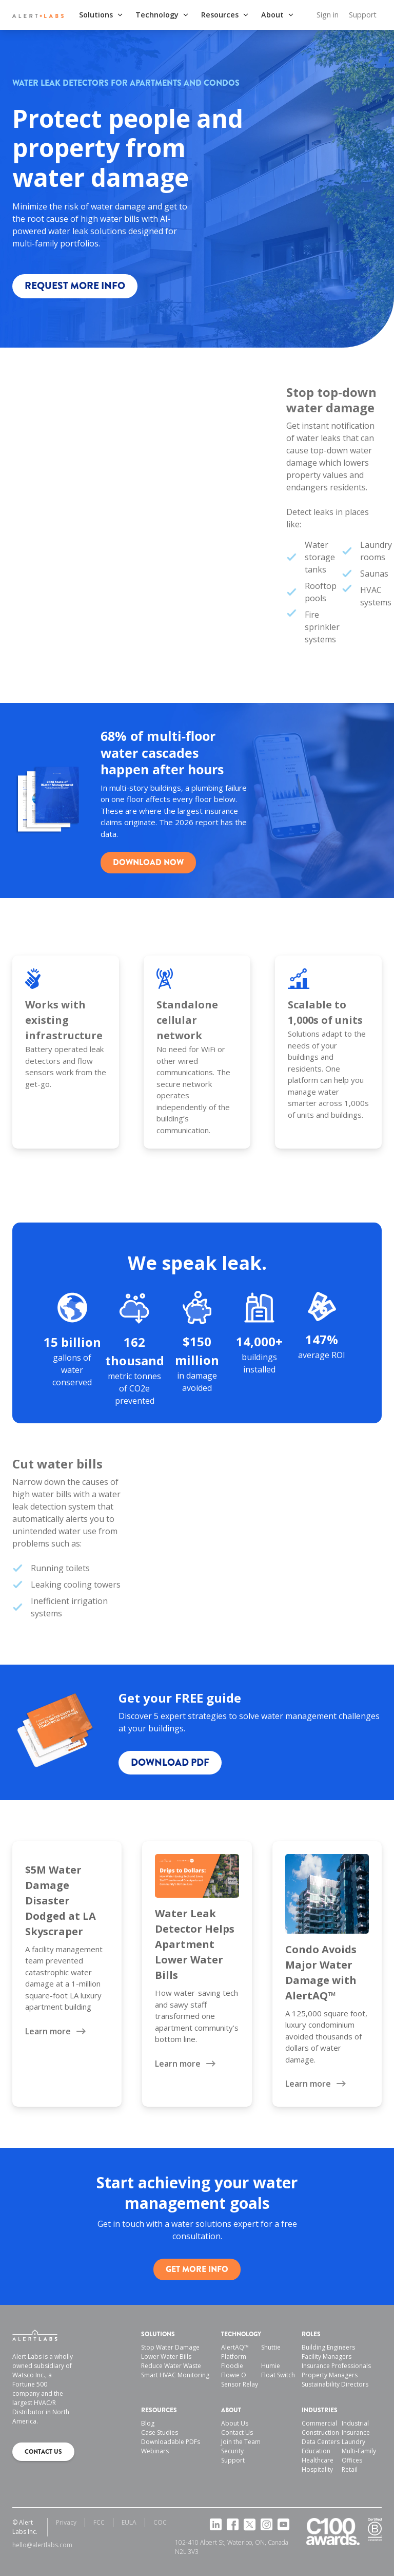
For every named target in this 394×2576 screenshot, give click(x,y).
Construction (320, 2432)
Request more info (75, 285)
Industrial (355, 2423)
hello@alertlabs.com (42, 2545)
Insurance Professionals (336, 2365)
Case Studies (159, 2432)
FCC (99, 2522)
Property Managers (330, 2375)
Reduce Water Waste (171, 2365)
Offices (352, 2460)
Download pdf (170, 1762)
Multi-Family (359, 2451)
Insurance (356, 2432)
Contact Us (237, 2432)
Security (232, 2451)
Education (316, 2451)
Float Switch (278, 2375)
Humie (270, 2365)
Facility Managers (326, 2356)
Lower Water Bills (166, 2356)
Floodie (232, 2365)
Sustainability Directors (335, 2384)
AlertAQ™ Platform (235, 2352)
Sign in (328, 15)
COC (160, 2522)
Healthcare (317, 2460)
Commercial (319, 2423)
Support (363, 15)
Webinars (155, 2451)
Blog (147, 2423)
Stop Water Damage (170, 2347)
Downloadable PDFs (170, 2441)
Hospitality (317, 2469)
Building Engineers (328, 2347)
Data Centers (321, 2441)
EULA (129, 2522)
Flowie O (233, 2375)
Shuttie (271, 2347)
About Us (234, 2423)
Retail (350, 2469)
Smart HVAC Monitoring (175, 2375)
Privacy (66, 2522)
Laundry (353, 2441)
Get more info (197, 2269)
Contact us (43, 2451)
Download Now (148, 862)
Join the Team (241, 2441)
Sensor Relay (239, 2384)
